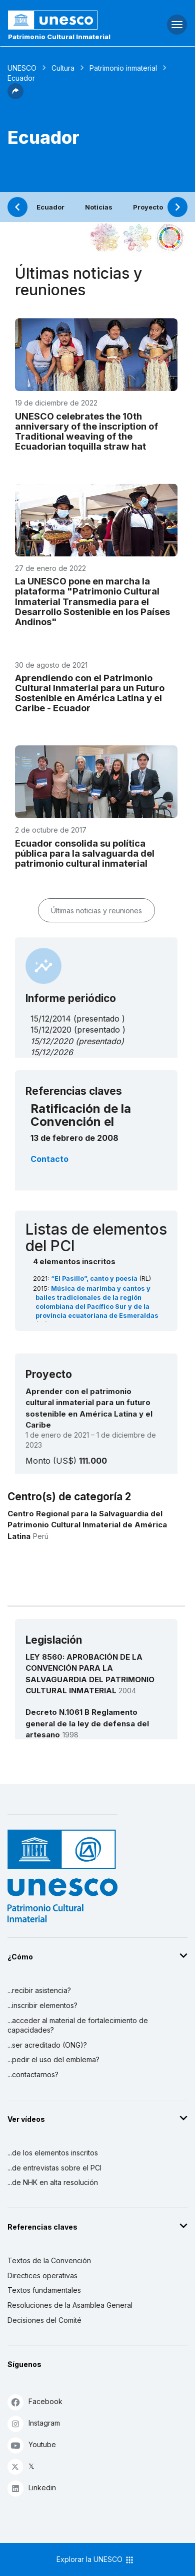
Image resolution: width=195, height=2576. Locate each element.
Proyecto (148, 207)
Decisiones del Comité (45, 2320)
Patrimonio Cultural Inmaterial (59, 37)
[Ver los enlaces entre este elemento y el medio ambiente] (137, 238)
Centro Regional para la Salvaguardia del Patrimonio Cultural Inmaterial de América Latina (87, 1525)
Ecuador (50, 207)
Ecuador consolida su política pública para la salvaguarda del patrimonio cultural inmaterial (84, 853)
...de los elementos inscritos (53, 2152)
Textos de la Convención (49, 2260)
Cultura (63, 68)
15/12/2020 (51, 1041)
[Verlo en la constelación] (105, 238)
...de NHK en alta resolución (53, 2182)
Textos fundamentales (44, 2290)
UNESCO (22, 68)
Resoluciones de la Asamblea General (70, 2305)
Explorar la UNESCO (95, 2560)
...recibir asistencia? (39, 1990)
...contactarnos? (33, 2074)
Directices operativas (43, 2275)
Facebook (35, 2402)
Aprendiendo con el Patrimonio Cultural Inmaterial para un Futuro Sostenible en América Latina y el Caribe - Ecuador (89, 692)
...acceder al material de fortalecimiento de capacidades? (78, 2025)
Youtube (32, 2445)
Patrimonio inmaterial (123, 68)
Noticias (98, 207)
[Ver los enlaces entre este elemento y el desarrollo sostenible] (170, 238)
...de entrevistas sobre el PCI (55, 2167)
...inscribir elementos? (43, 2005)
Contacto (49, 1159)
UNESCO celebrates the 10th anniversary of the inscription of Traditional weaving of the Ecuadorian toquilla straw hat (86, 431)
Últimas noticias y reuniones (96, 910)
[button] (16, 96)
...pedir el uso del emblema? (54, 2059)
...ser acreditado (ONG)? (47, 2045)
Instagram (34, 2423)
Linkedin (32, 2488)
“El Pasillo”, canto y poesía (95, 1278)
